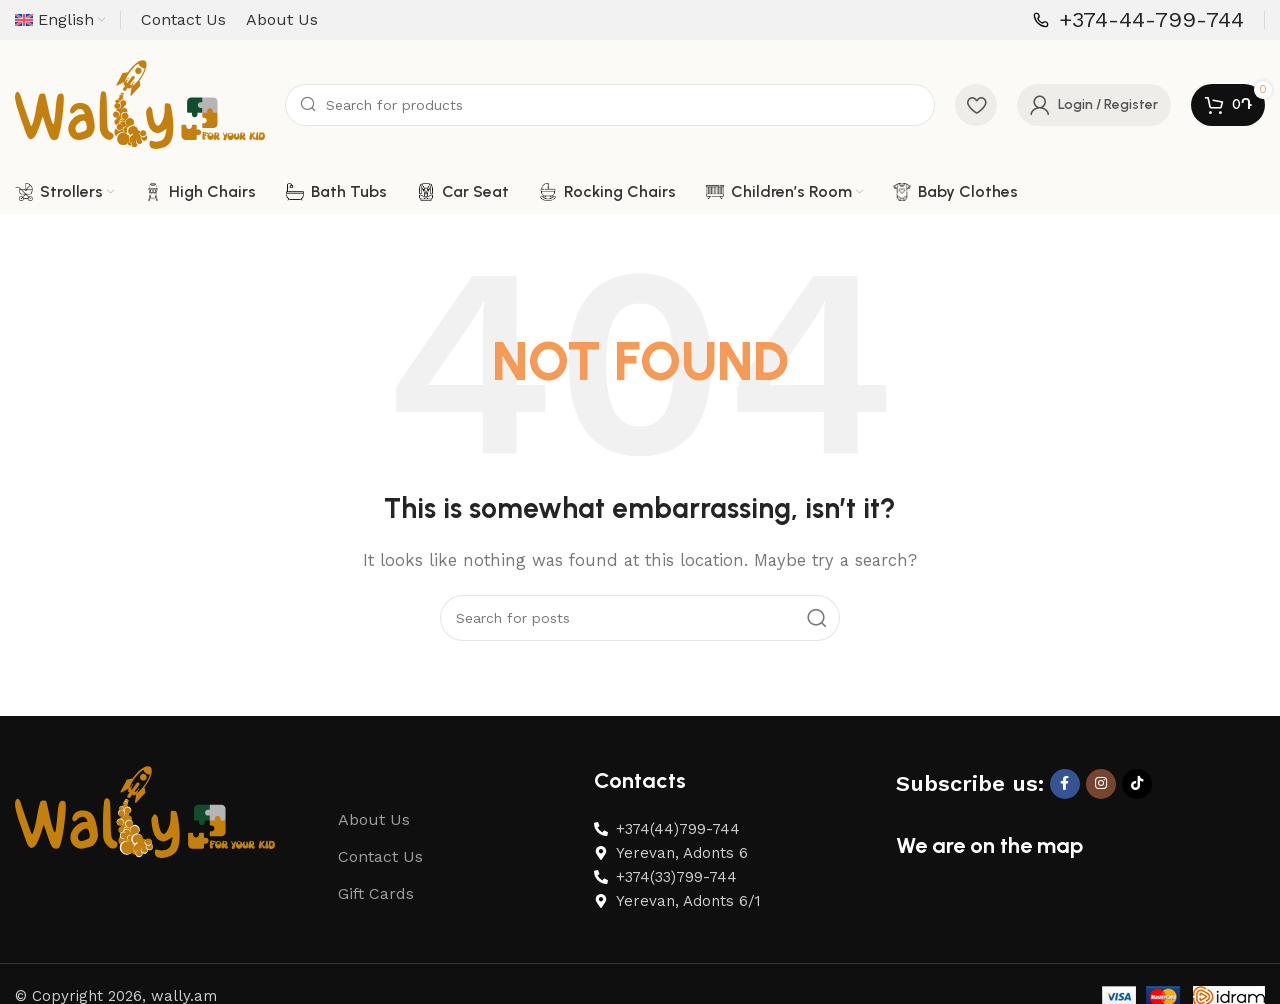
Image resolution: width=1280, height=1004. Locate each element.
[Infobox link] (1138, 20)
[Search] (610, 110)
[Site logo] (140, 109)
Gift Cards (376, 904)
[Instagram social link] (1101, 795)
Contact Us (380, 867)
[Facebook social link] (1065, 795)
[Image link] (145, 822)
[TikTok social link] (1137, 795)
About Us (374, 830)
